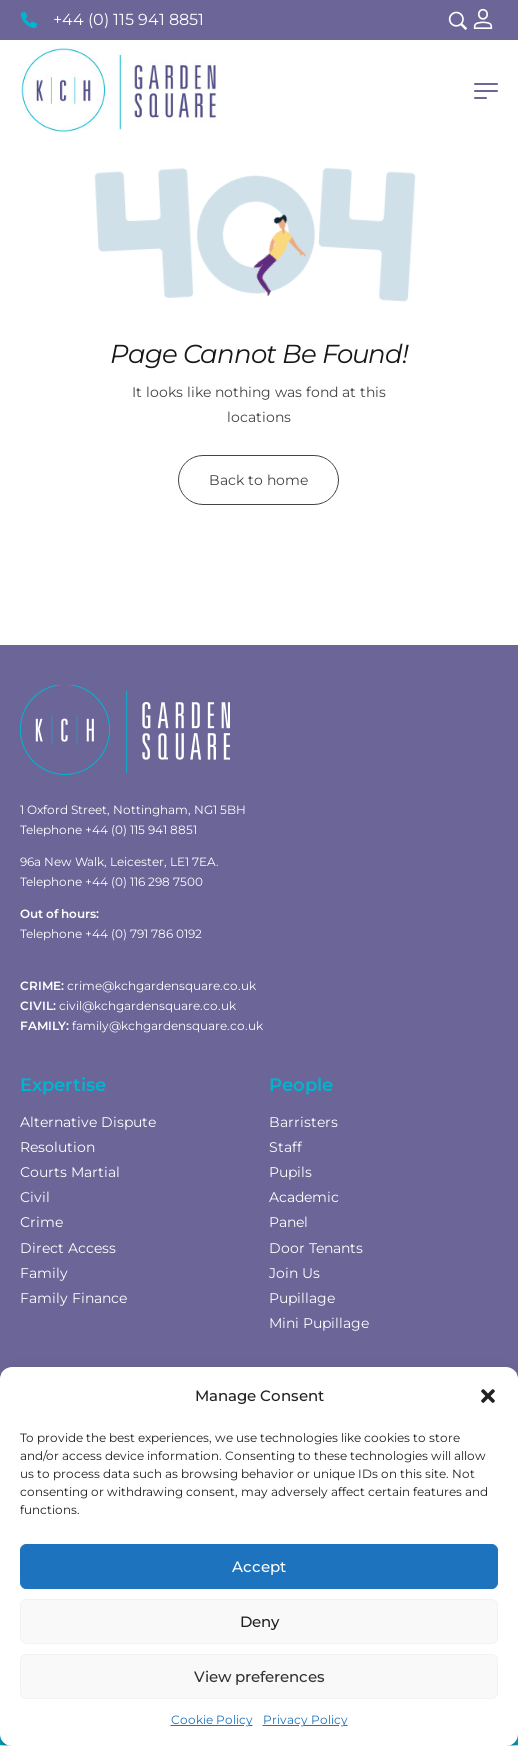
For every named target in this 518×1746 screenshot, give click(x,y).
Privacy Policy (305, 1719)
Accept (259, 1566)
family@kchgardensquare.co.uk (167, 1025)
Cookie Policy (212, 1719)
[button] (488, 1396)
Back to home (258, 480)
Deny (259, 1621)
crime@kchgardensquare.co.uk (161, 985)
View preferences (259, 1676)
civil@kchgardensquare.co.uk (147, 1005)
